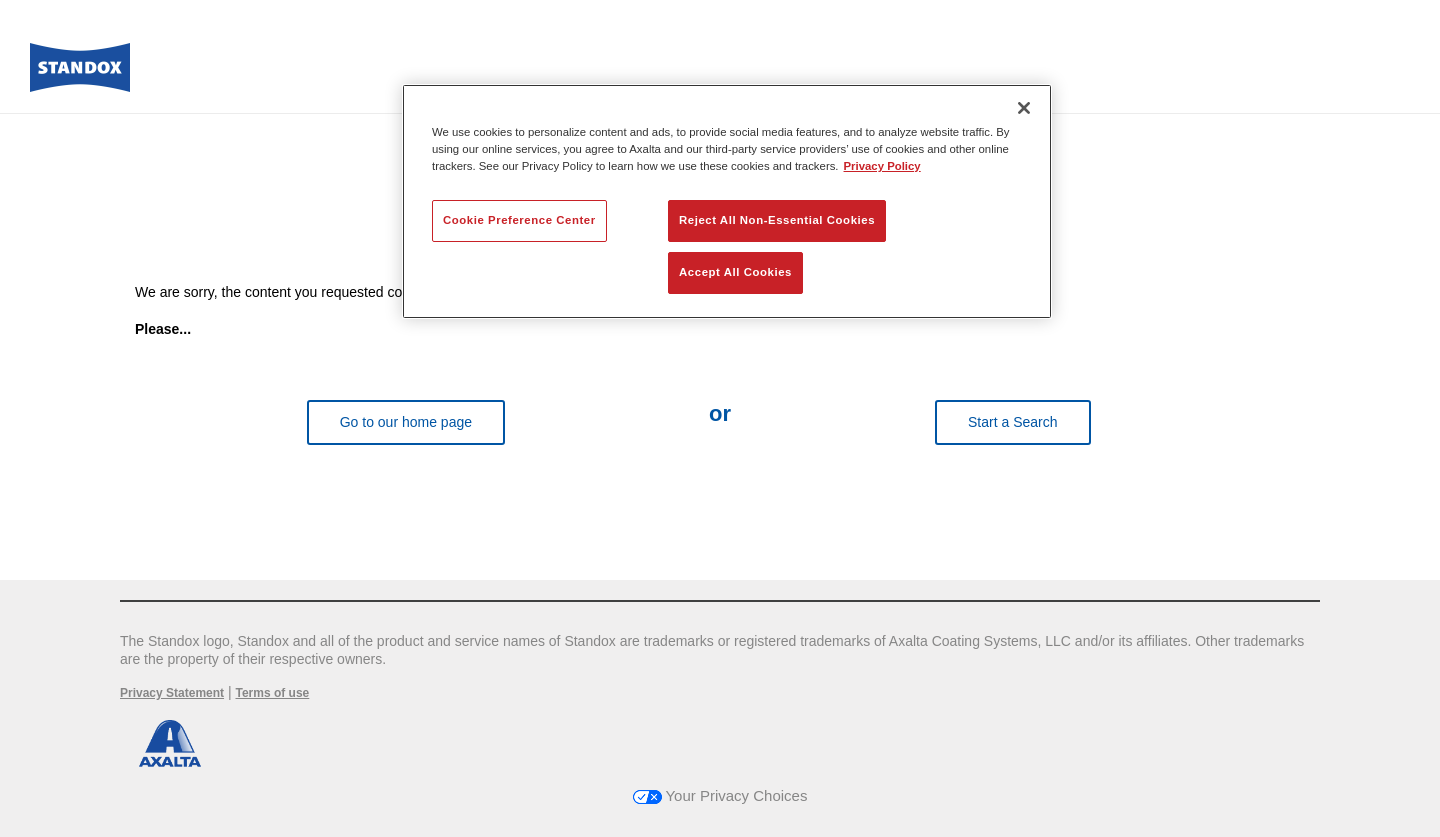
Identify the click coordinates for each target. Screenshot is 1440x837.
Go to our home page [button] (406, 422)
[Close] (1024, 108)
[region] (727, 201)
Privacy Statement (172, 693)
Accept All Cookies (735, 272)
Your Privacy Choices (720, 795)
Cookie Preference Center (519, 220)
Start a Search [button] (1013, 422)
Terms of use (272, 693)
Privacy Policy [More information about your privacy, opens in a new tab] (882, 166)
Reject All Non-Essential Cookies (777, 220)
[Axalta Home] (80, 73)
